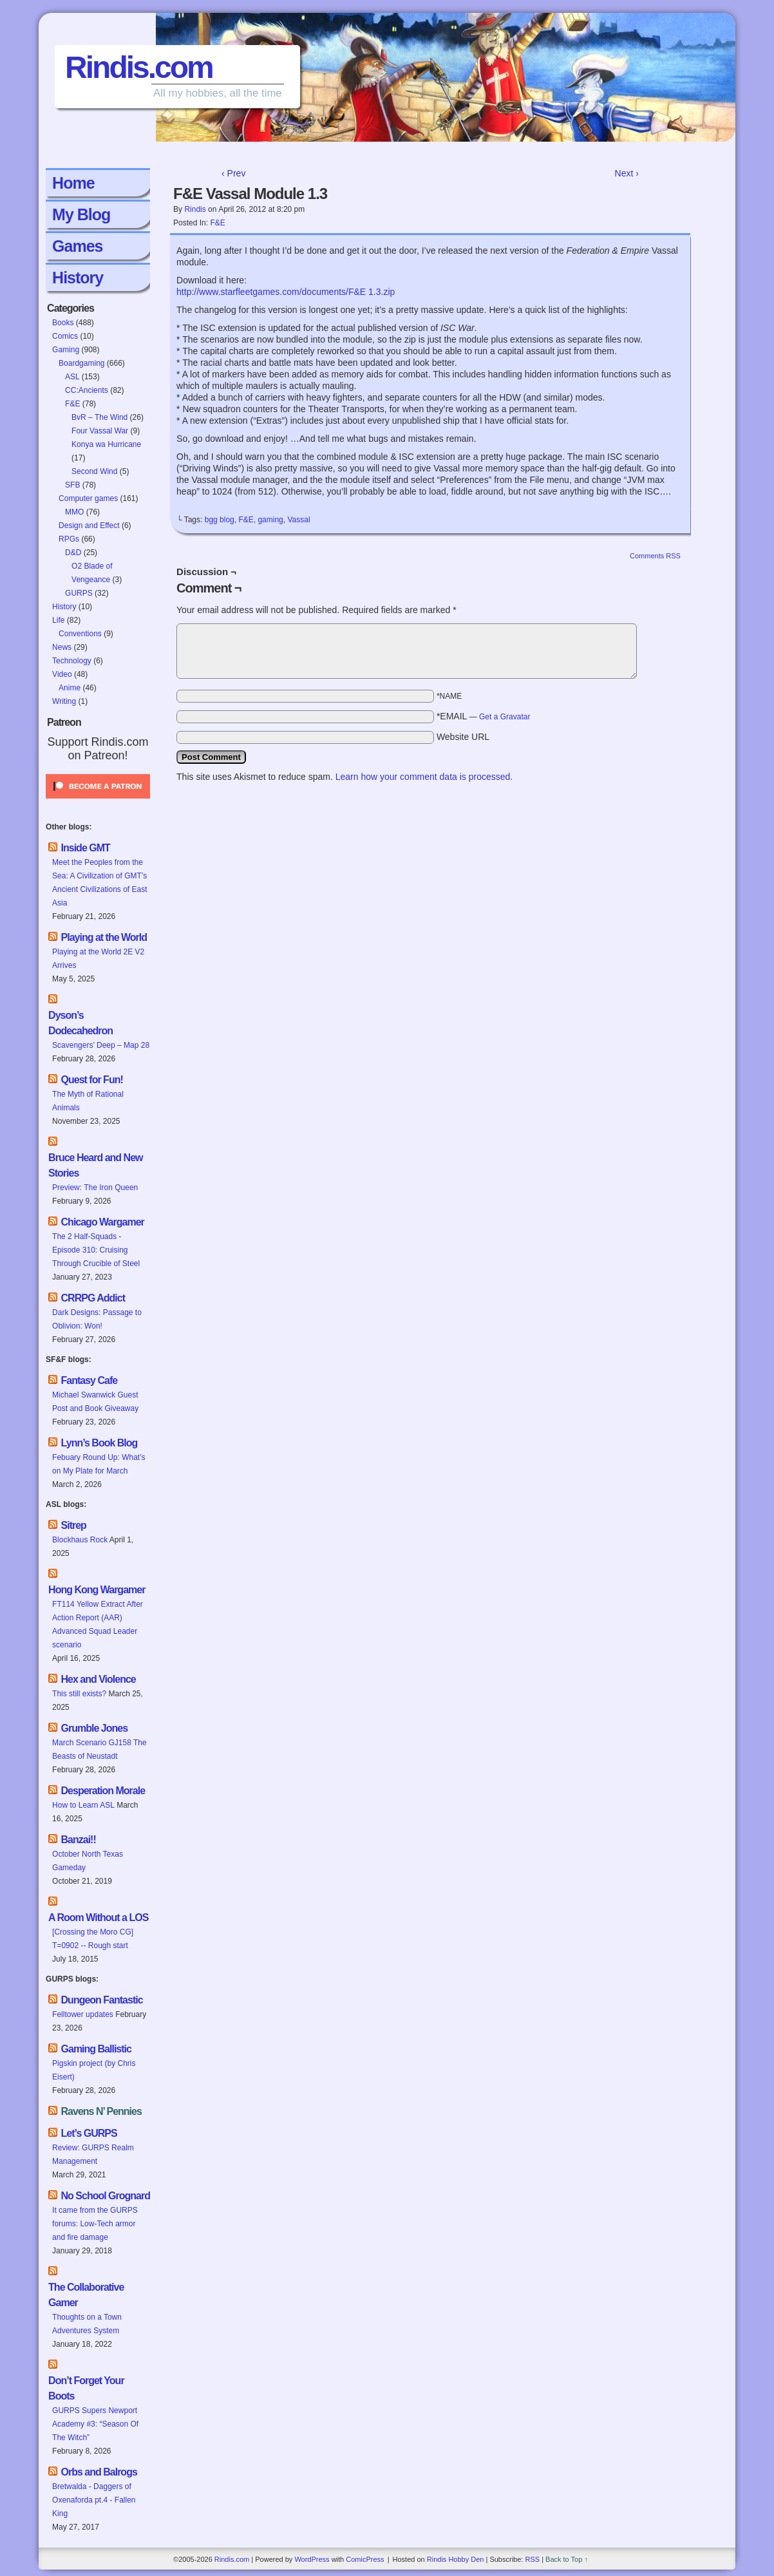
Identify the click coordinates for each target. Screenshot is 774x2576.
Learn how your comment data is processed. (424, 777)
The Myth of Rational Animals (88, 1101)
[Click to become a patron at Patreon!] (98, 802)
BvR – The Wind (99, 417)
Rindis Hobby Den (455, 2559)
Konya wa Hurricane (106, 444)
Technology (71, 660)
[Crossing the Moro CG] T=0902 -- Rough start (92, 1938)
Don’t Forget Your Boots (86, 2388)
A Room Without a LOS (98, 1917)
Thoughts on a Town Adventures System (87, 2324)
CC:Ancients (86, 390)
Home (73, 183)
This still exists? (79, 1693)
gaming (270, 519)
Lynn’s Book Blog (99, 1442)
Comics (65, 336)
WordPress (311, 2559)
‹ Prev (233, 173)
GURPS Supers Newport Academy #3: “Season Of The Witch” (95, 2424)
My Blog (81, 214)
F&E (72, 403)
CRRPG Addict (93, 1298)
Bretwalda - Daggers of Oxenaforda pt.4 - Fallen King (93, 2500)
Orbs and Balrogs (99, 2472)
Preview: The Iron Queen (95, 1187)
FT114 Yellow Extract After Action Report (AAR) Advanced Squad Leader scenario (97, 1624)
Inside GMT (85, 847)
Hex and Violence (98, 1679)
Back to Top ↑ (566, 2559)
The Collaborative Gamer (86, 2295)
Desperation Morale (103, 1790)
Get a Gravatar (504, 716)
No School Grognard (105, 2195)
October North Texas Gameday (87, 1861)
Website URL (463, 737)
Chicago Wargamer (102, 1222)
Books (62, 322)
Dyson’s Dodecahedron (80, 1023)
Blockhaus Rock (80, 1539)
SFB (72, 484)
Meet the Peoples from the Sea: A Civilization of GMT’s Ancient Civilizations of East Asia (99, 882)
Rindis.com (138, 67)
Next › (627, 173)
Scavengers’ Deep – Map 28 (100, 1045)
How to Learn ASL (83, 1805)
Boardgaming (81, 363)
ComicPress (365, 2559)
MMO (74, 511)
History (77, 278)
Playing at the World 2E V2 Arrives (98, 958)
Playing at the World (104, 937)
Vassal (298, 519)
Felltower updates (82, 2014)
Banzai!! (78, 1839)
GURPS (79, 593)
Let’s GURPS (89, 2133)
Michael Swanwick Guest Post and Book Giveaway (95, 1401)
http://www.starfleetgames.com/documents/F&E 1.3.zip (285, 292)
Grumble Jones (94, 1728)
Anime (69, 687)
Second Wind (94, 471)
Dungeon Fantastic (102, 1999)
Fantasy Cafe (89, 1380)
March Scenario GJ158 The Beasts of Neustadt (99, 1749)
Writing (64, 701)
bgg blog (219, 519)
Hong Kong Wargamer (96, 1589)
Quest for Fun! (92, 1079)
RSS (532, 2559)
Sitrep (73, 1525)
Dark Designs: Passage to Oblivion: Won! (97, 1319)
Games (77, 246)
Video (61, 674)
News (61, 647)
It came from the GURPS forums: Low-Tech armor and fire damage (95, 2224)
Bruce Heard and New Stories (95, 1165)
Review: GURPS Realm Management (93, 2154)
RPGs (69, 539)
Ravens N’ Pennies (101, 2111)
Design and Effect (89, 525)
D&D (73, 552)
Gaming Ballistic (96, 2048)
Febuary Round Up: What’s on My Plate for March (99, 1464)
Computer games (88, 498)
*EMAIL (484, 716)
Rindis (194, 209)
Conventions (80, 633)
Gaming (65, 349)
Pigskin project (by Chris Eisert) (93, 2070)
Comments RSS (655, 556)
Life (58, 620)
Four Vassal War (99, 430)
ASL (72, 376)
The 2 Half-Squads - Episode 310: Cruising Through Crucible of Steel (96, 1250)
